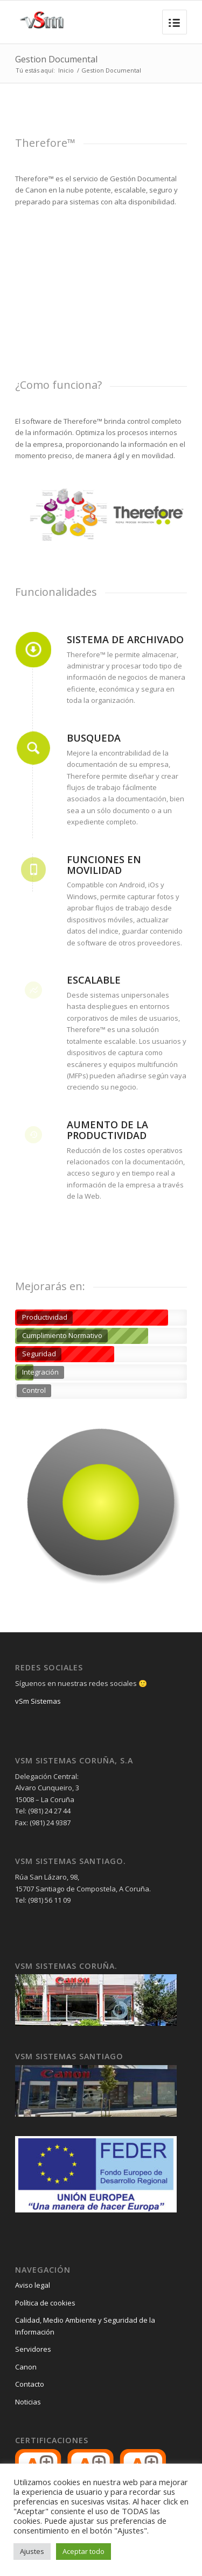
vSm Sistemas (38, 1701)
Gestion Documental (56, 59)
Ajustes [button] (32, 2551)
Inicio (66, 70)
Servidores (33, 2349)
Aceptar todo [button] (83, 2551)
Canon (26, 2367)
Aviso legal (32, 2285)
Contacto (29, 2384)
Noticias (28, 2402)
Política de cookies (45, 2303)
